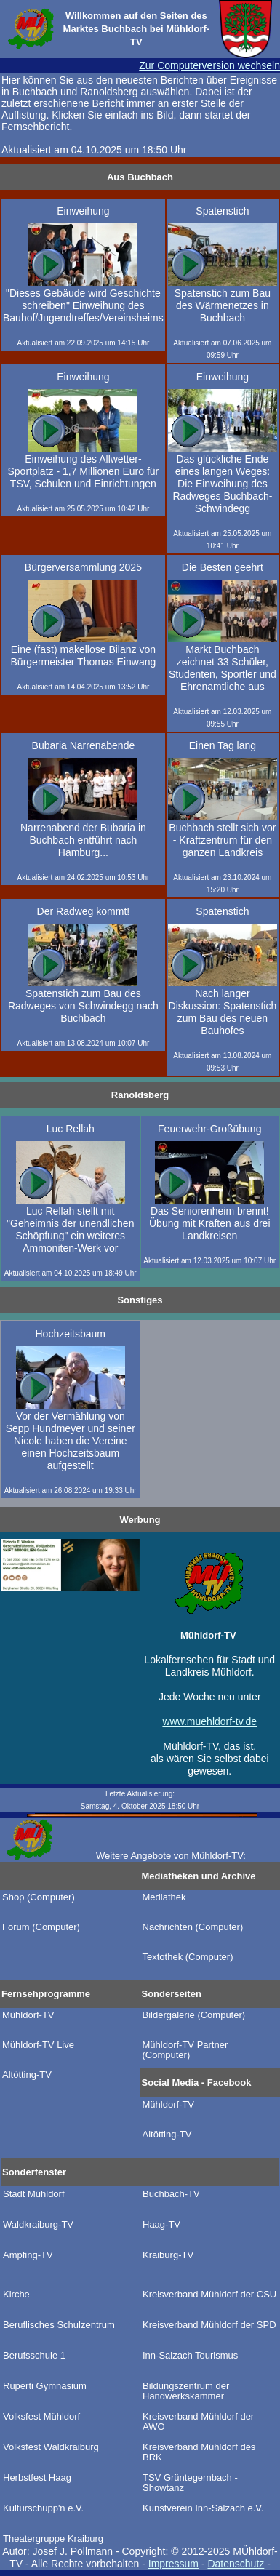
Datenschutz (235, 2563)
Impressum (173, 2563)
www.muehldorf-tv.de (209, 1721)
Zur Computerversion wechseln (209, 65)
